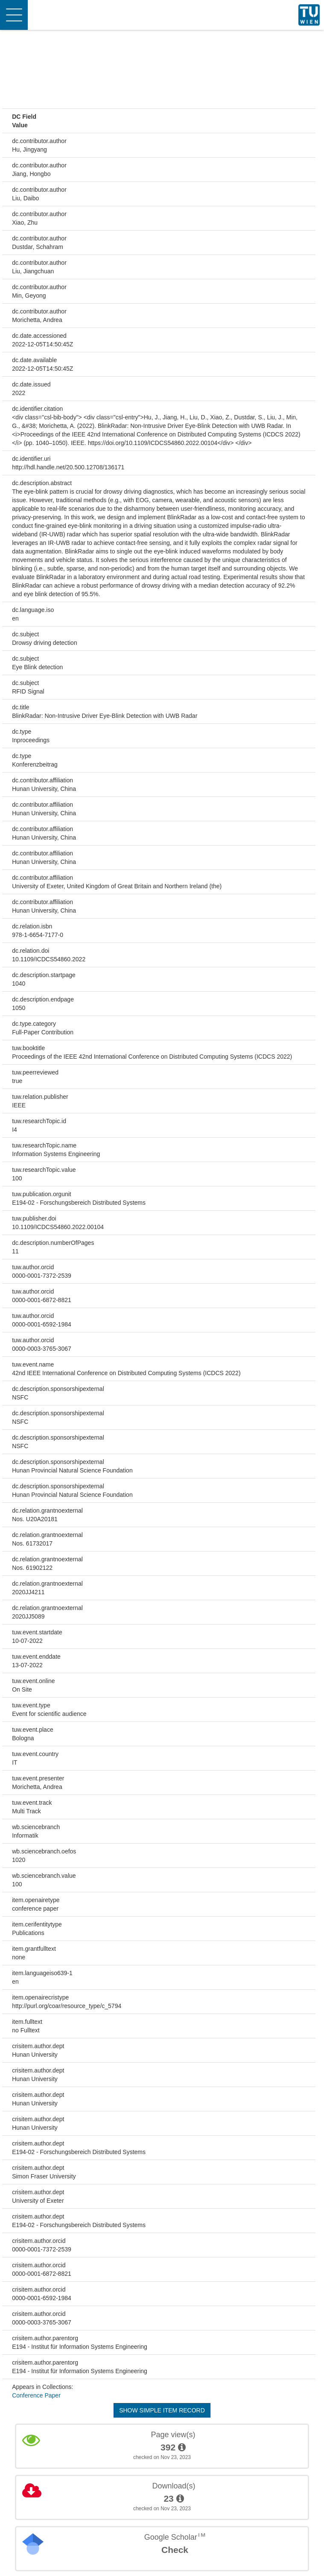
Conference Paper (36, 2395)
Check (174, 2550)
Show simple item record (162, 2410)
